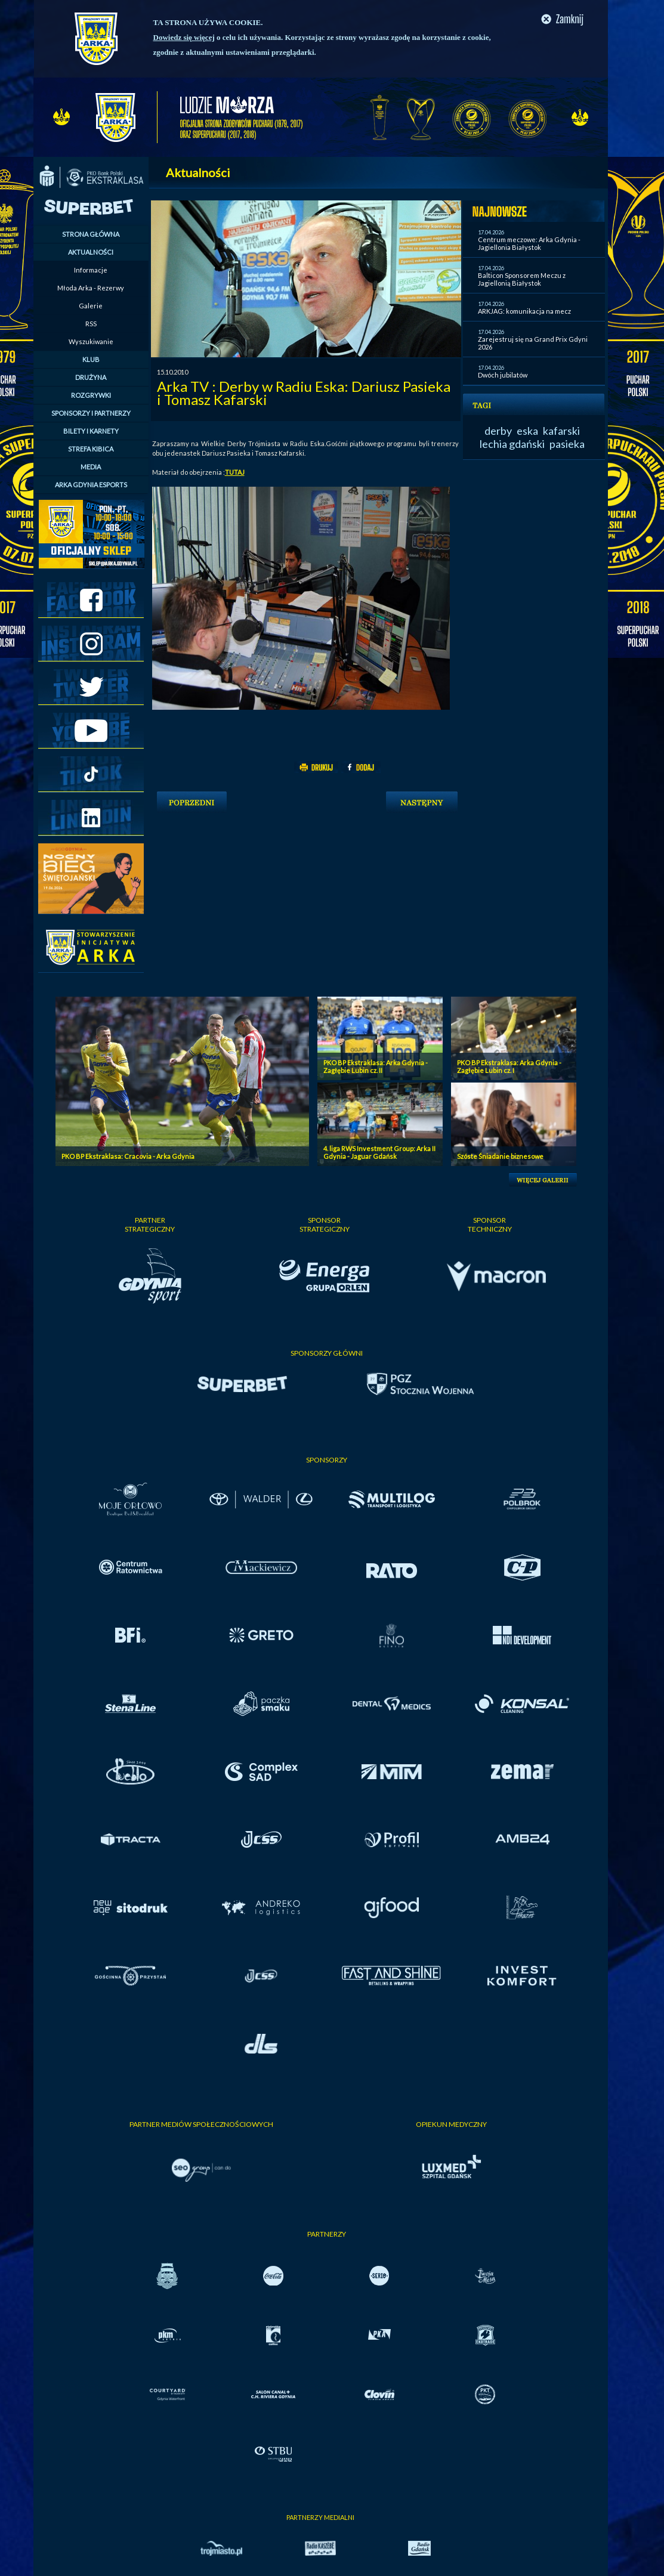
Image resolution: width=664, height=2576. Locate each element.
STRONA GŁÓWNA (90, 234)
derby (498, 430)
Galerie (91, 306)
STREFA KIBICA (90, 449)
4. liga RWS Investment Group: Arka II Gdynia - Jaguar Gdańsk (379, 1152)
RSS (91, 323)
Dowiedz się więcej (184, 37)
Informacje (90, 270)
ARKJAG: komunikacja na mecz (524, 311)
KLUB (91, 359)
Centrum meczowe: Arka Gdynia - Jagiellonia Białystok (529, 243)
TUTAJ (235, 472)
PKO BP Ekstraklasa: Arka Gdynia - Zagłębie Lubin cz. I (509, 1066)
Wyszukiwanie (91, 341)
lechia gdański (512, 443)
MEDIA (91, 467)
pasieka (567, 443)
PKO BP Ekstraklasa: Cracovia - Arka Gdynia (127, 1156)
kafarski (561, 430)
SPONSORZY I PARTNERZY (91, 413)
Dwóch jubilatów (502, 375)
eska (527, 430)
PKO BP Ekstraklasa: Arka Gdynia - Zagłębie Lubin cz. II (375, 1066)
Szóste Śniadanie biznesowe (500, 1156)
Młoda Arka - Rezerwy (90, 288)
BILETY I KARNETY (91, 431)
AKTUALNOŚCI (90, 252)
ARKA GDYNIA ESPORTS (91, 484)
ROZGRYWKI (91, 395)
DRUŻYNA (90, 377)
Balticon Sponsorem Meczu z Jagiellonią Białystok (522, 279)
